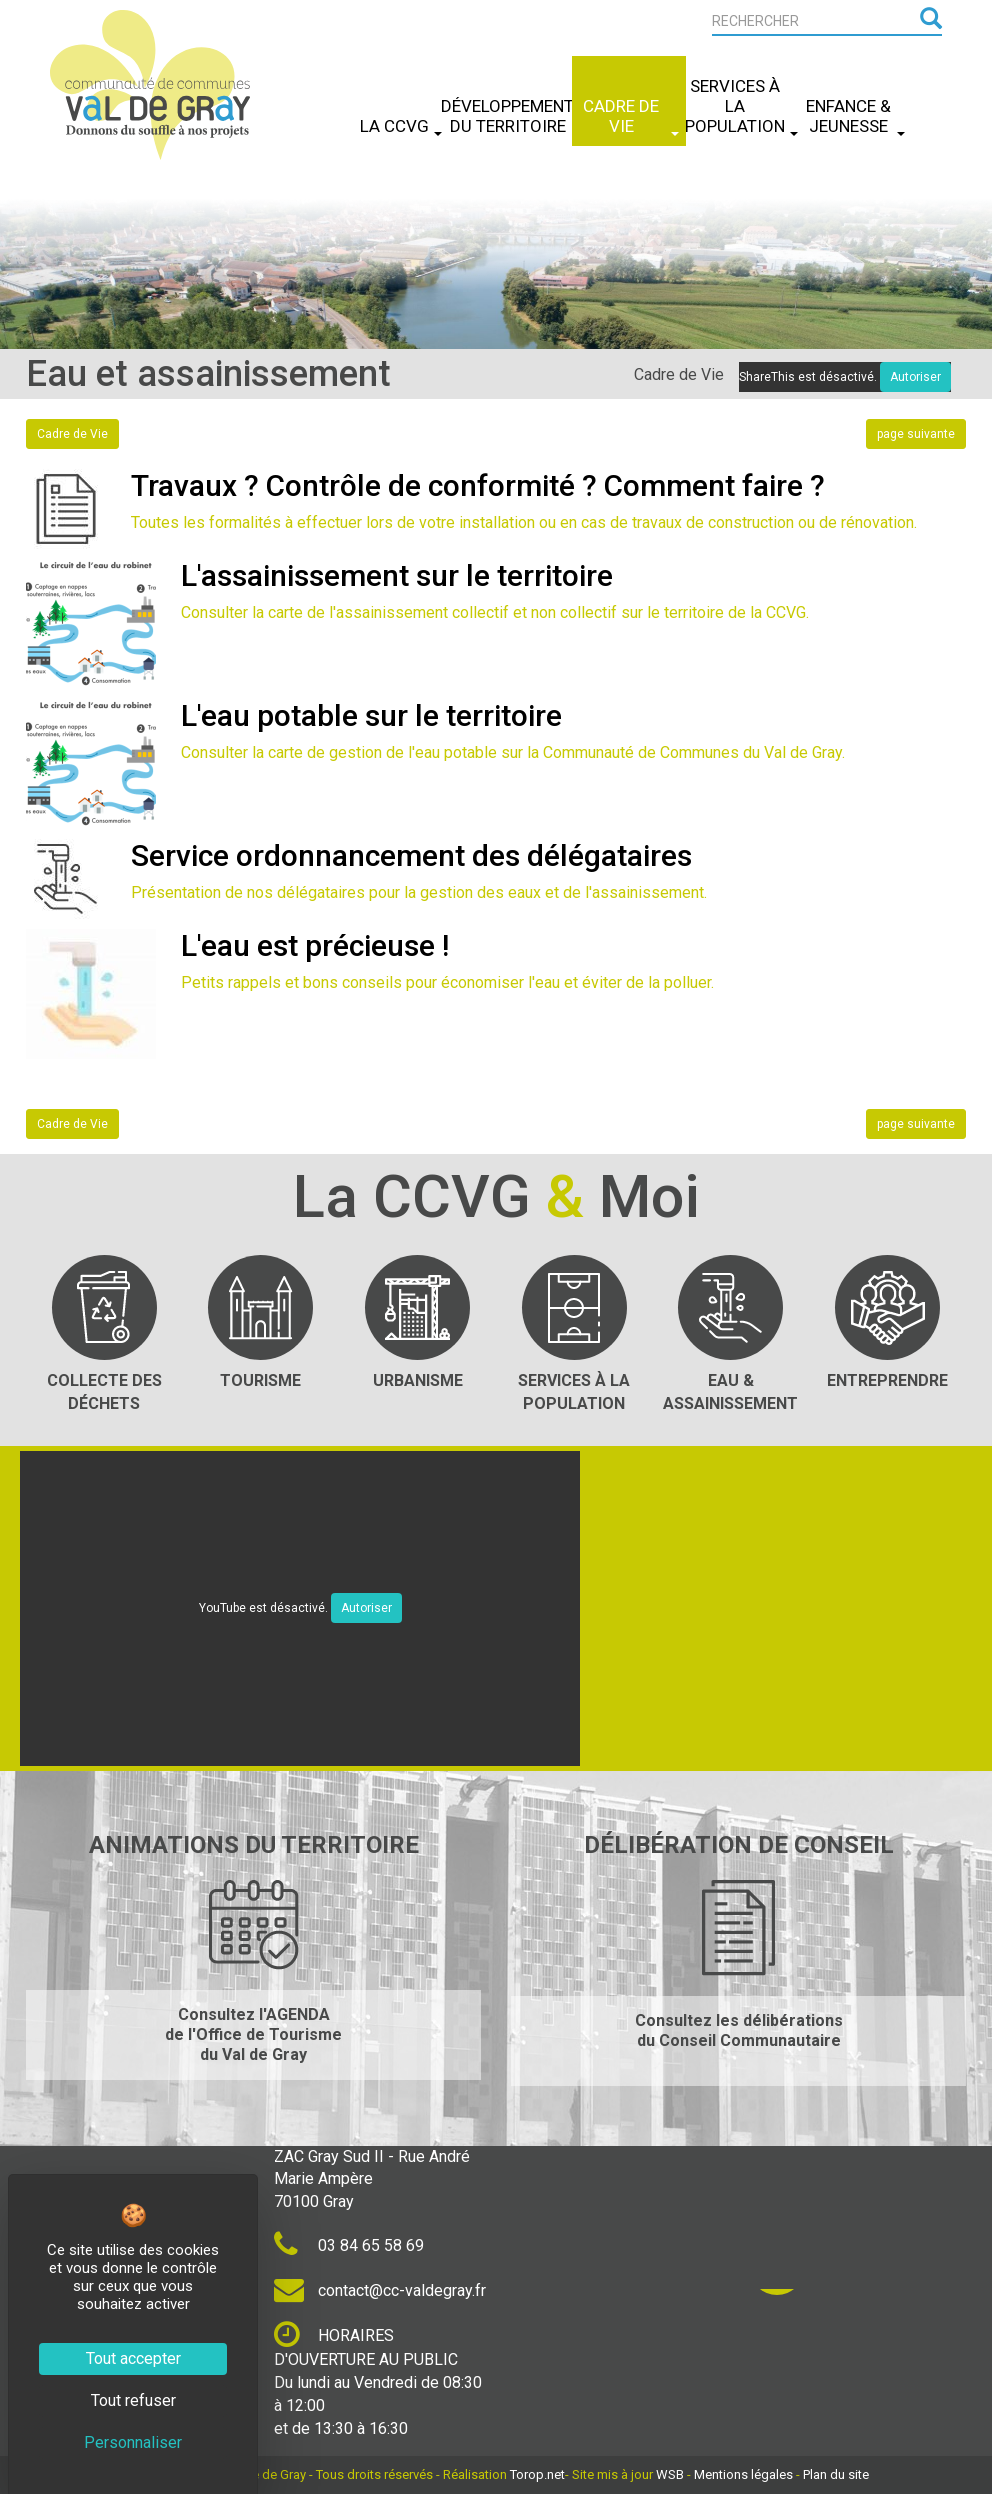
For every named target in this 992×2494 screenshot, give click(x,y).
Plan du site (836, 2474)
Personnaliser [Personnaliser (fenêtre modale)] (133, 2442)
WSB (670, 2474)
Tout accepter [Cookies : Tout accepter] (133, 2358)
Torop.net (537, 2474)
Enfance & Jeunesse (856, 116)
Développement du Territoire (515, 116)
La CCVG (401, 126)
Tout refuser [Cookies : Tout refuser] (133, 2400)
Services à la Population (742, 106)
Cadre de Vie (630, 116)
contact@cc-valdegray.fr (380, 2290)
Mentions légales (743, 2474)
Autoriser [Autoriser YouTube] (366, 1608)
